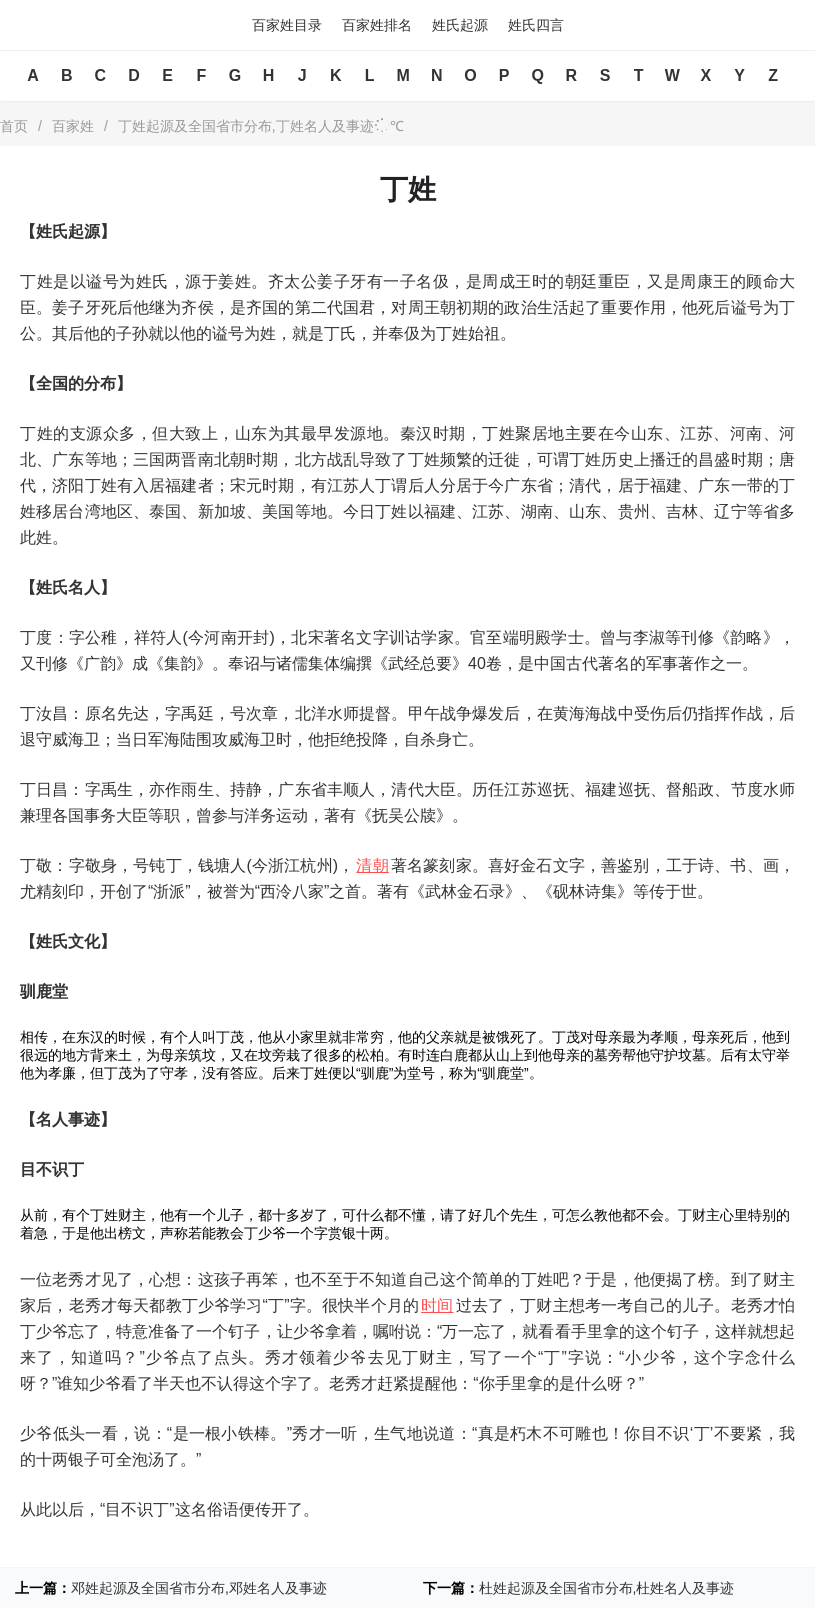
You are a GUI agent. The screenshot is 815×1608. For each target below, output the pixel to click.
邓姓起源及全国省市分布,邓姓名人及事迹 (199, 1588)
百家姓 (73, 126)
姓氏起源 (460, 25)
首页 (14, 126)
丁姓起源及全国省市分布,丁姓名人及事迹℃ (261, 126)
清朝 (372, 865)
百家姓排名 (377, 25)
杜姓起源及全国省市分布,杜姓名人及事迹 (607, 1588)
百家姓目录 (287, 25)
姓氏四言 (536, 25)
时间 (437, 1305)
